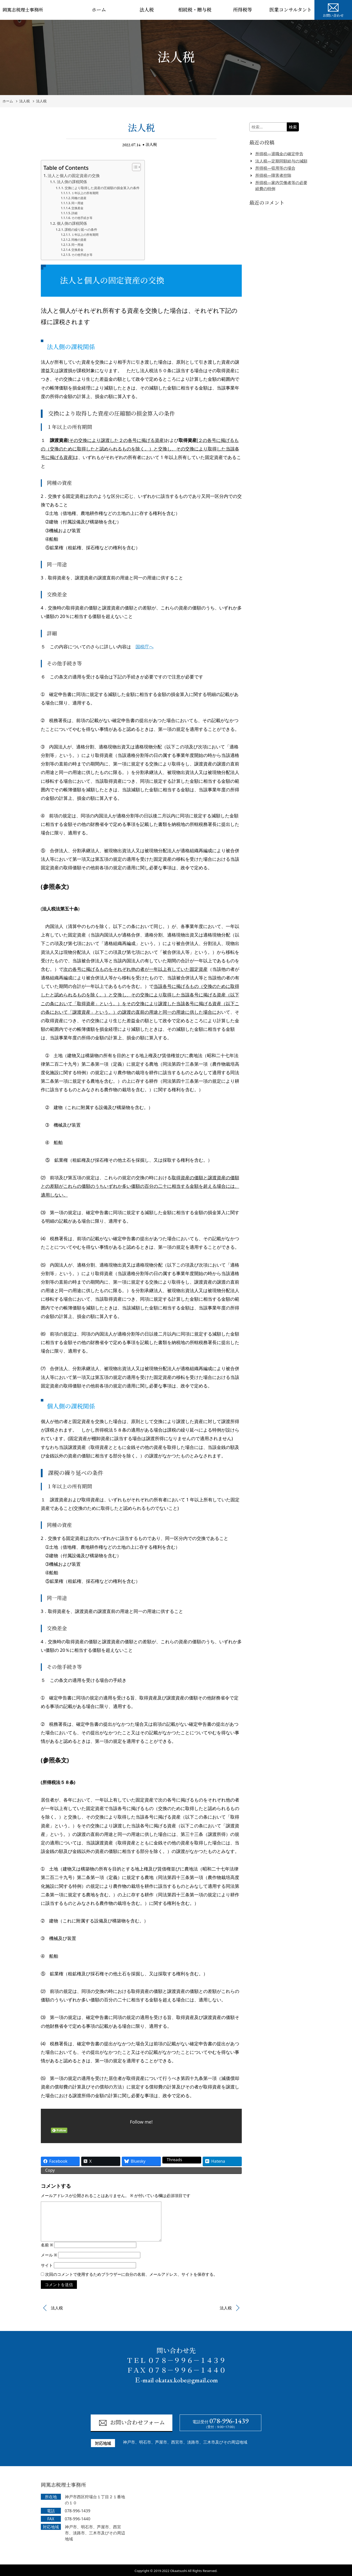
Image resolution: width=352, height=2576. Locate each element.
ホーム (99, 10)
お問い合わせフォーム (131, 2422)
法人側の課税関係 (72, 181)
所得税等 (242, 10)
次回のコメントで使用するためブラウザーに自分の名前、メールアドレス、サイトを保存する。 (131, 2274)
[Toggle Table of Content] (134, 167)
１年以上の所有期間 (84, 193)
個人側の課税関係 (72, 223)
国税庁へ (145, 647)
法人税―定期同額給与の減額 (281, 161)
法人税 (147, 10)
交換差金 (77, 208)
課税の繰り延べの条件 (81, 229)
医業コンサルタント (290, 10)
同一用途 (77, 203)
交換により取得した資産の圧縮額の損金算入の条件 (102, 188)
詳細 (74, 213)
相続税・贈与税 (194, 10)
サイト (47, 2265)
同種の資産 (78, 198)
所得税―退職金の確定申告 (279, 154)
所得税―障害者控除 (273, 175)
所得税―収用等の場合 (275, 168)
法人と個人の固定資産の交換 (74, 175)
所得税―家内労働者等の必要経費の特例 (281, 185)
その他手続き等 (81, 218)
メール (49, 2255)
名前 (47, 2245)
